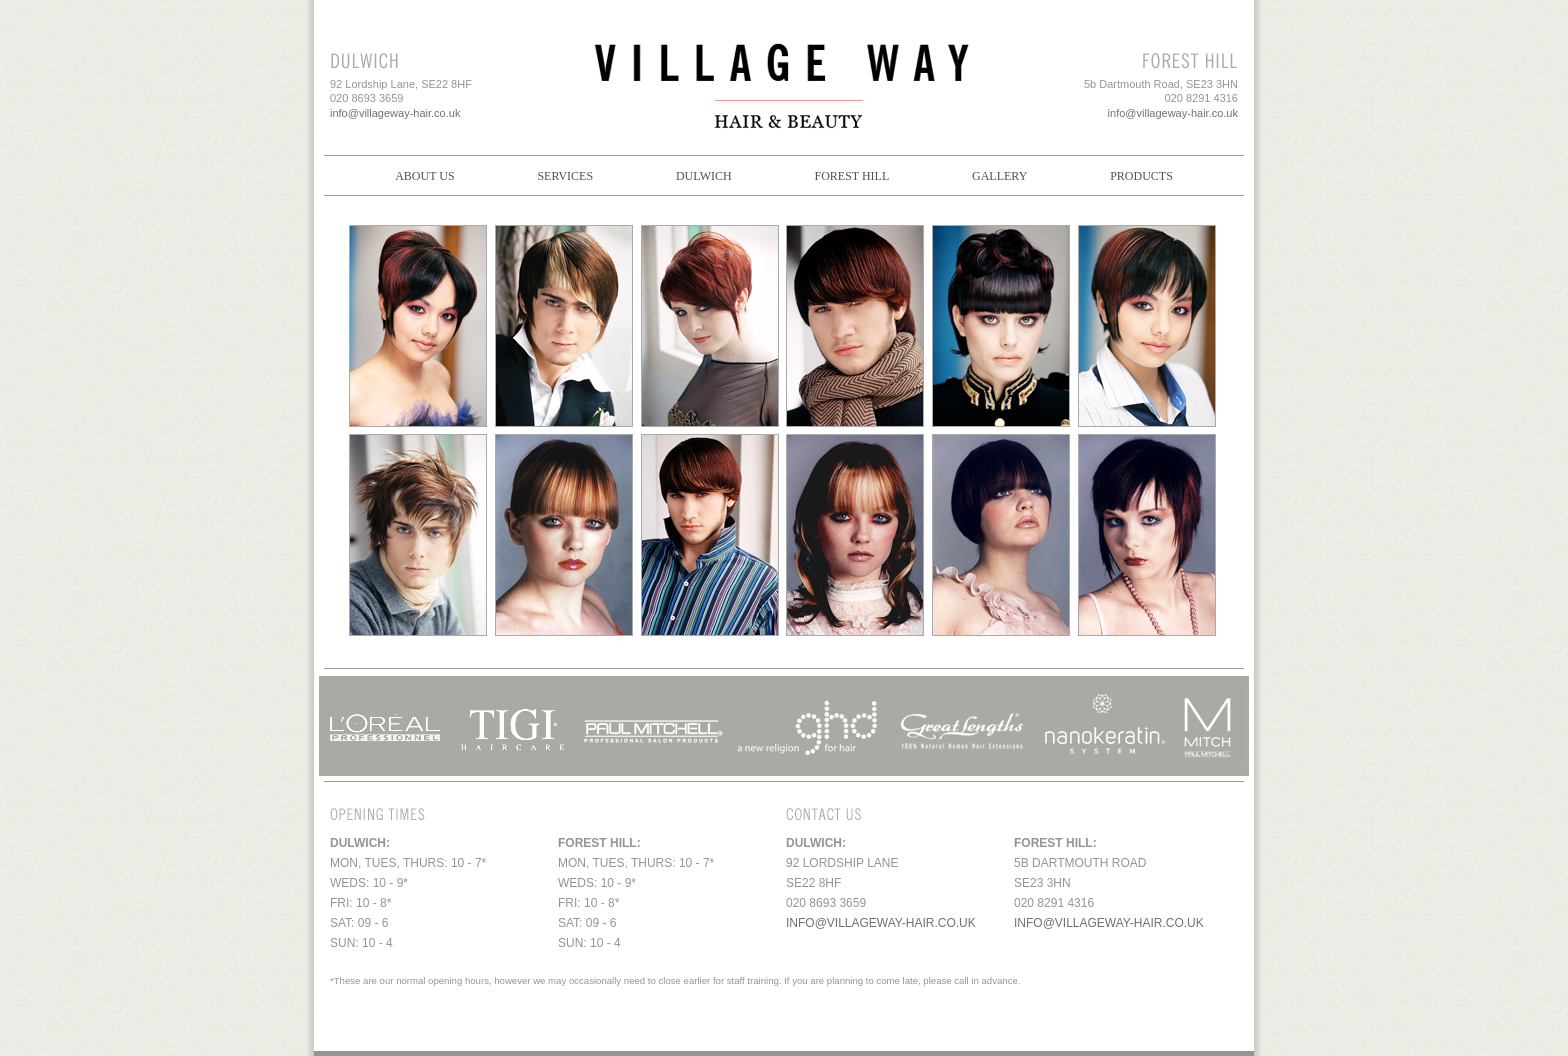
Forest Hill (851, 176)
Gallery (999, 176)
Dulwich (704, 176)
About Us (424, 176)
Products (1141, 176)
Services (565, 176)
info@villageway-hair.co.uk (395, 113)
